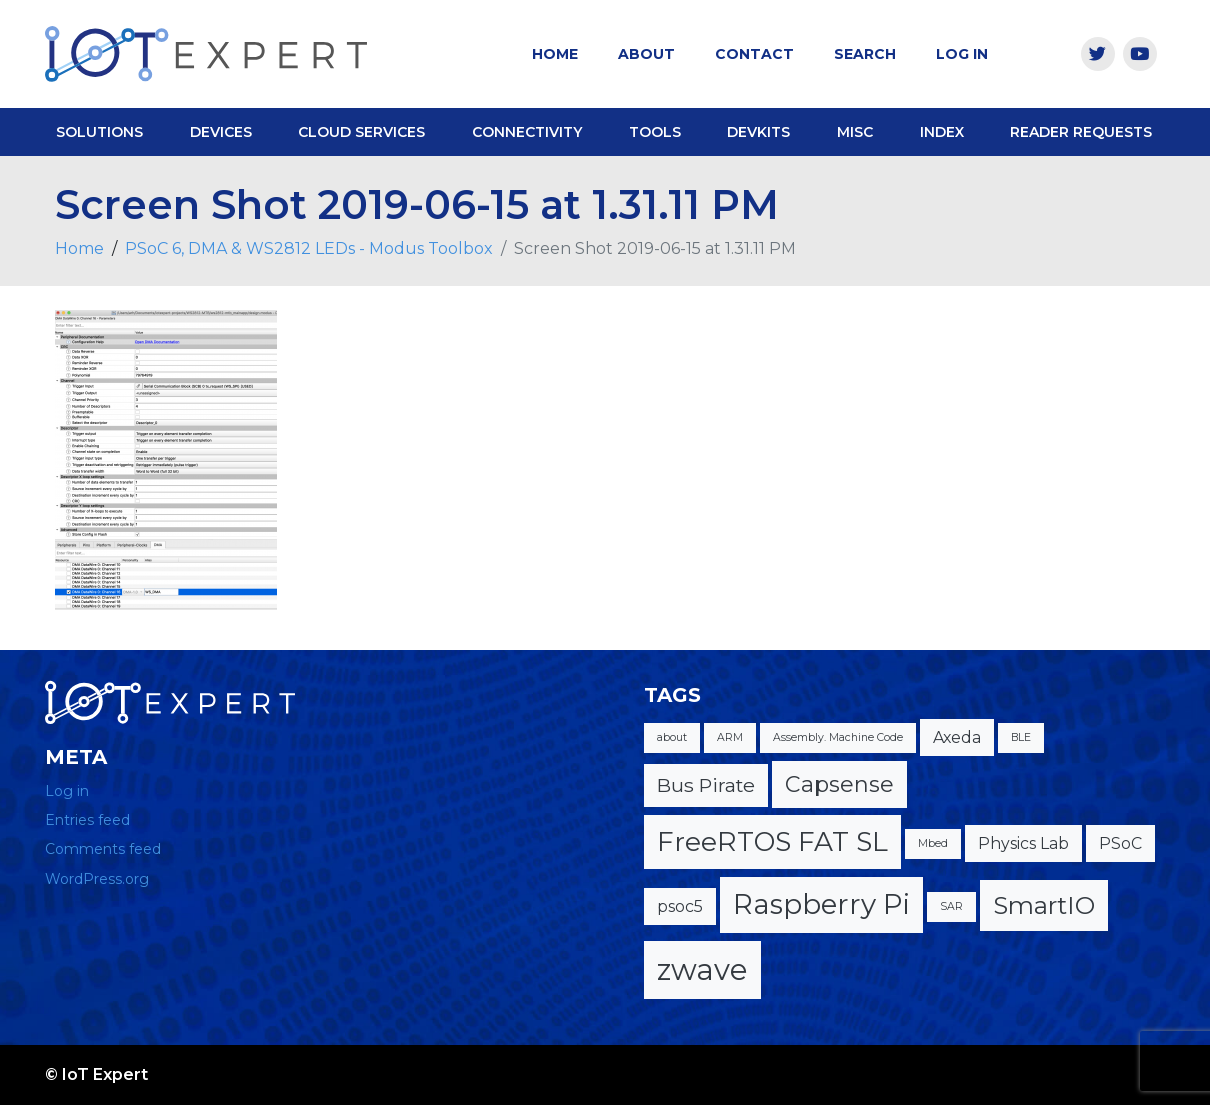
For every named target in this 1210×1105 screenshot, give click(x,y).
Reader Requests (1081, 132)
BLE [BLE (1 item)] (1021, 737)
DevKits (758, 132)
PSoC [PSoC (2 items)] (1120, 843)
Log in (67, 791)
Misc (855, 132)
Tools (655, 132)
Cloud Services (361, 132)
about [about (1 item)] (672, 737)
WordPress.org (97, 879)
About (646, 54)
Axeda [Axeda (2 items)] (957, 737)
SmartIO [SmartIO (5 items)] (1044, 905)
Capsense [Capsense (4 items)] (839, 784)
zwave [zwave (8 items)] (702, 969)
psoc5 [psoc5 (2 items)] (680, 906)
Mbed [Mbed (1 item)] (933, 843)
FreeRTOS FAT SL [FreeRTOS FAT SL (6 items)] (772, 841)
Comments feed (103, 849)
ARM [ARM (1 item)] (730, 737)
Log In (962, 54)
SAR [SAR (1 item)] (951, 906)
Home (555, 54)
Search (865, 54)
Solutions (99, 132)
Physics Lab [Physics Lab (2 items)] (1023, 843)
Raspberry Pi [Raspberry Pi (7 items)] (821, 904)
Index (942, 132)
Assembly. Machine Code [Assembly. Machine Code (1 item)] (838, 737)
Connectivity (527, 132)
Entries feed (87, 820)
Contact (754, 54)
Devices (221, 132)
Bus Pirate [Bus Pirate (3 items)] (706, 785)
